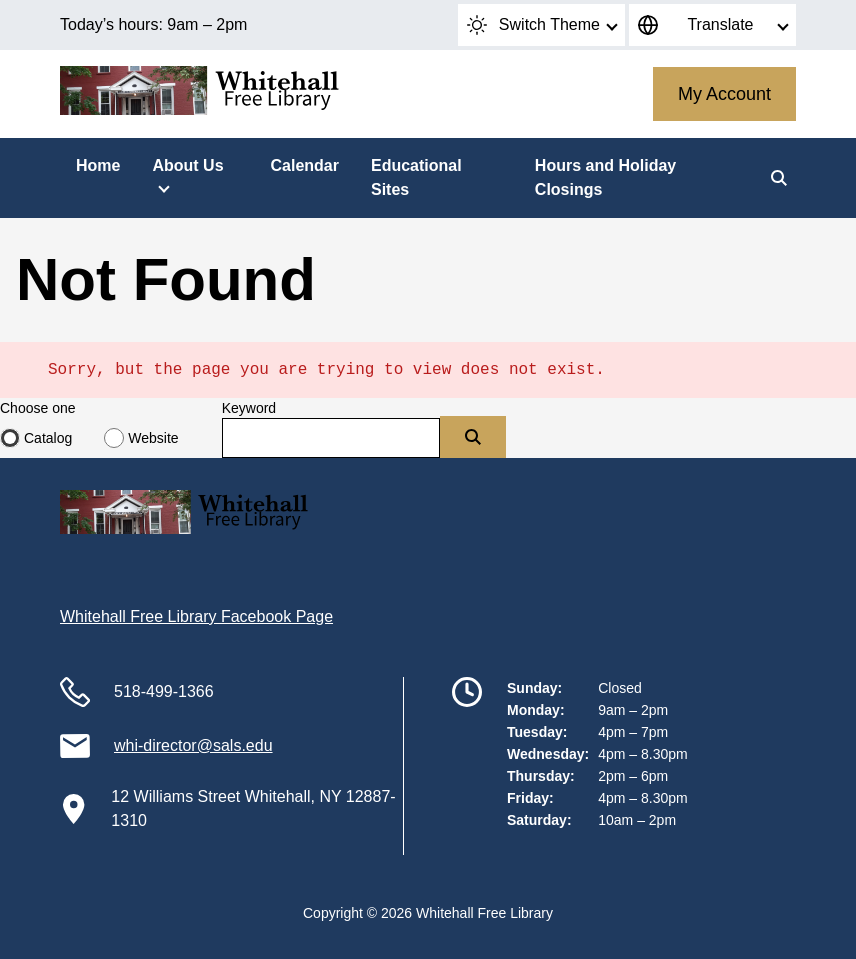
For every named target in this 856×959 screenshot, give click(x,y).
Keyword (249, 408)
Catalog (48, 438)
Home (98, 165)
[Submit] (473, 437)
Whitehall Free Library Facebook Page (196, 616)
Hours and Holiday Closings (605, 177)
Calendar (304, 165)
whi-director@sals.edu (193, 745)
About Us (187, 165)
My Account (724, 94)
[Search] (779, 178)
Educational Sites (416, 177)
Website (153, 438)
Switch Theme (533, 25)
